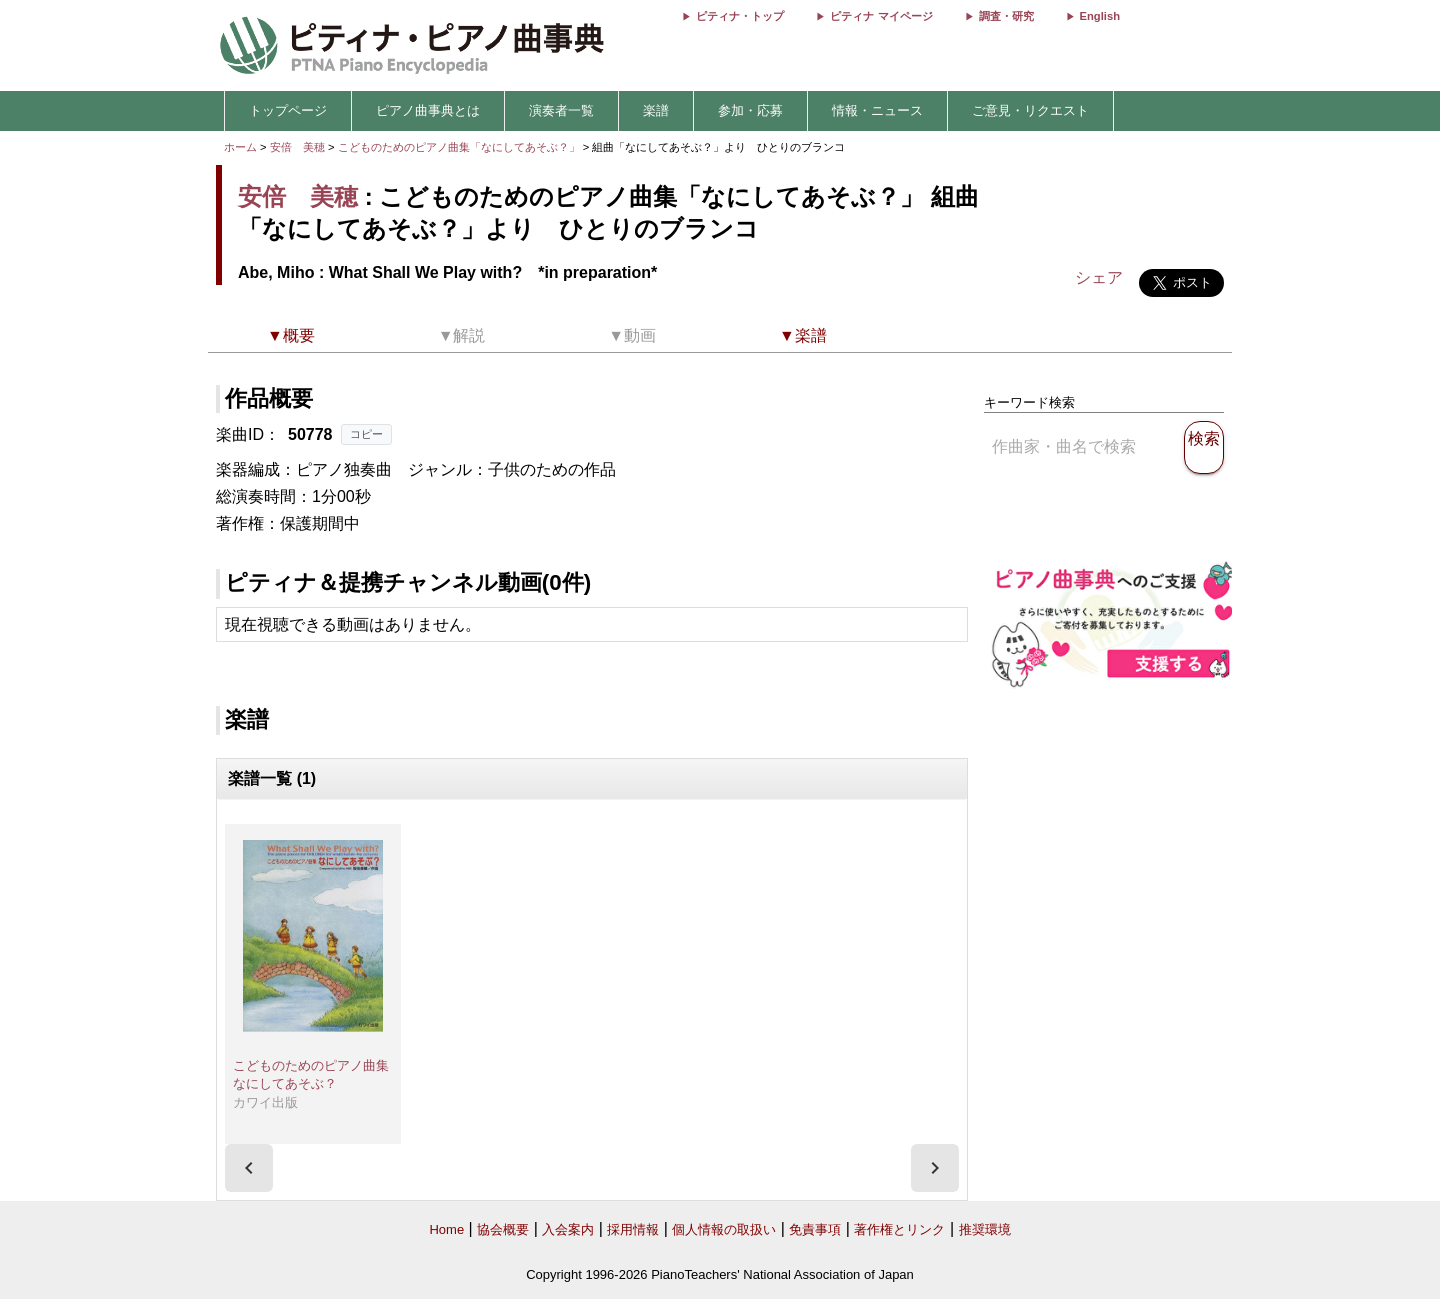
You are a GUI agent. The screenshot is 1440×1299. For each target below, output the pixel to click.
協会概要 (503, 1229)
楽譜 (656, 110)
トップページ (288, 110)
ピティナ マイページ (881, 16)
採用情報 (633, 1229)
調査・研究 (1006, 16)
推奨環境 (985, 1229)
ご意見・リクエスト (1030, 110)
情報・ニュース (877, 110)
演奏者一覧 (561, 110)
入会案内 (568, 1229)
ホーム (240, 147)
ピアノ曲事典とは (428, 110)
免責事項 (815, 1229)
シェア (1099, 277)
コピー (366, 434)
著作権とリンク (899, 1229)
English (1100, 16)
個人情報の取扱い (724, 1229)
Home (446, 1229)
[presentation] (249, 1168)
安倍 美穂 (297, 147)
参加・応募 (750, 110)
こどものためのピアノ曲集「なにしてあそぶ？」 (460, 147)
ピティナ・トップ (740, 16)
